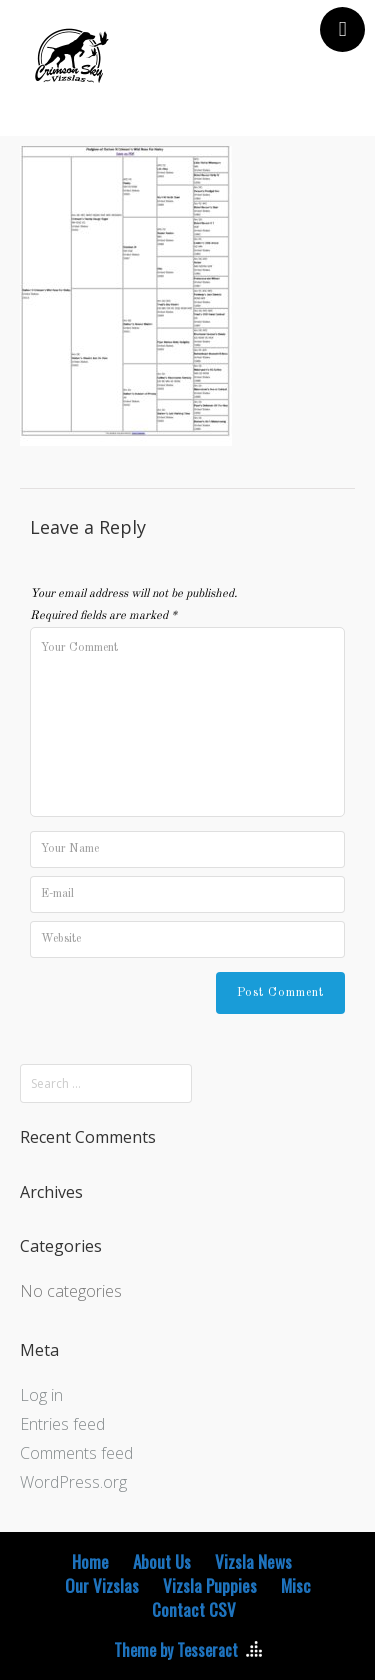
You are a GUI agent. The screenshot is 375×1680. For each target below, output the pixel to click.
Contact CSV (194, 1610)
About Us (162, 1562)
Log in (41, 1395)
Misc (296, 1586)
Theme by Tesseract (176, 1650)
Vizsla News (253, 1562)
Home (90, 1562)
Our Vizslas (102, 1586)
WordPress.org (73, 1482)
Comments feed (76, 1453)
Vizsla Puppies (210, 1586)
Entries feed (62, 1424)
